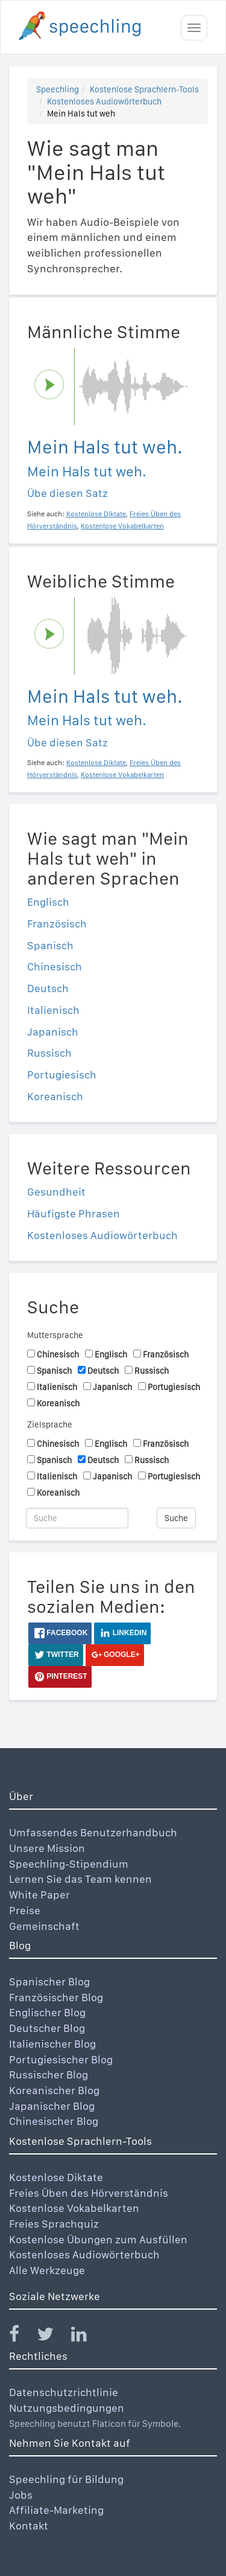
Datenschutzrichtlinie (63, 2392)
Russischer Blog (48, 2074)
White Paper (39, 1894)
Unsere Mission (47, 1848)
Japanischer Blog (52, 2106)
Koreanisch (55, 1096)
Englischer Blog (47, 2012)
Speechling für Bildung (66, 2479)
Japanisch (52, 1031)
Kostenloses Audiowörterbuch (104, 101)
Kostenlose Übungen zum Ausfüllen (98, 2239)
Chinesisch (54, 966)
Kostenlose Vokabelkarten (74, 2208)
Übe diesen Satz (67, 493)
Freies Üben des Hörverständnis (88, 2193)
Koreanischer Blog (54, 2090)
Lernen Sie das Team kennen (80, 1879)
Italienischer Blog (52, 2043)
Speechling (57, 89)
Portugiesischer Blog (61, 2059)
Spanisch (50, 945)
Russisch (49, 1052)
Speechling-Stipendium (68, 1863)
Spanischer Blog (49, 1981)
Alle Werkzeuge (47, 2270)
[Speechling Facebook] (21, 2336)
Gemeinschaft (44, 1926)
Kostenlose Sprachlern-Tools (144, 89)
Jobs (21, 2494)
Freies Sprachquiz (54, 2223)
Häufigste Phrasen (73, 1213)
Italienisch (53, 1010)
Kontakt (28, 2525)
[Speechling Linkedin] (86, 2336)
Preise (24, 1910)
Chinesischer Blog (53, 2121)
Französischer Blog (56, 1997)
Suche (176, 1518)
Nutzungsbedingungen (66, 2407)
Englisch (48, 902)
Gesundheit (56, 1191)
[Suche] (77, 1518)
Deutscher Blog (47, 2028)
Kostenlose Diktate (56, 2177)
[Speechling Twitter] (53, 2336)
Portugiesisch (61, 1074)
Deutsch (48, 988)
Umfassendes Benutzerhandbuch (93, 1832)
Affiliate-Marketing (56, 2510)
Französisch (57, 923)
